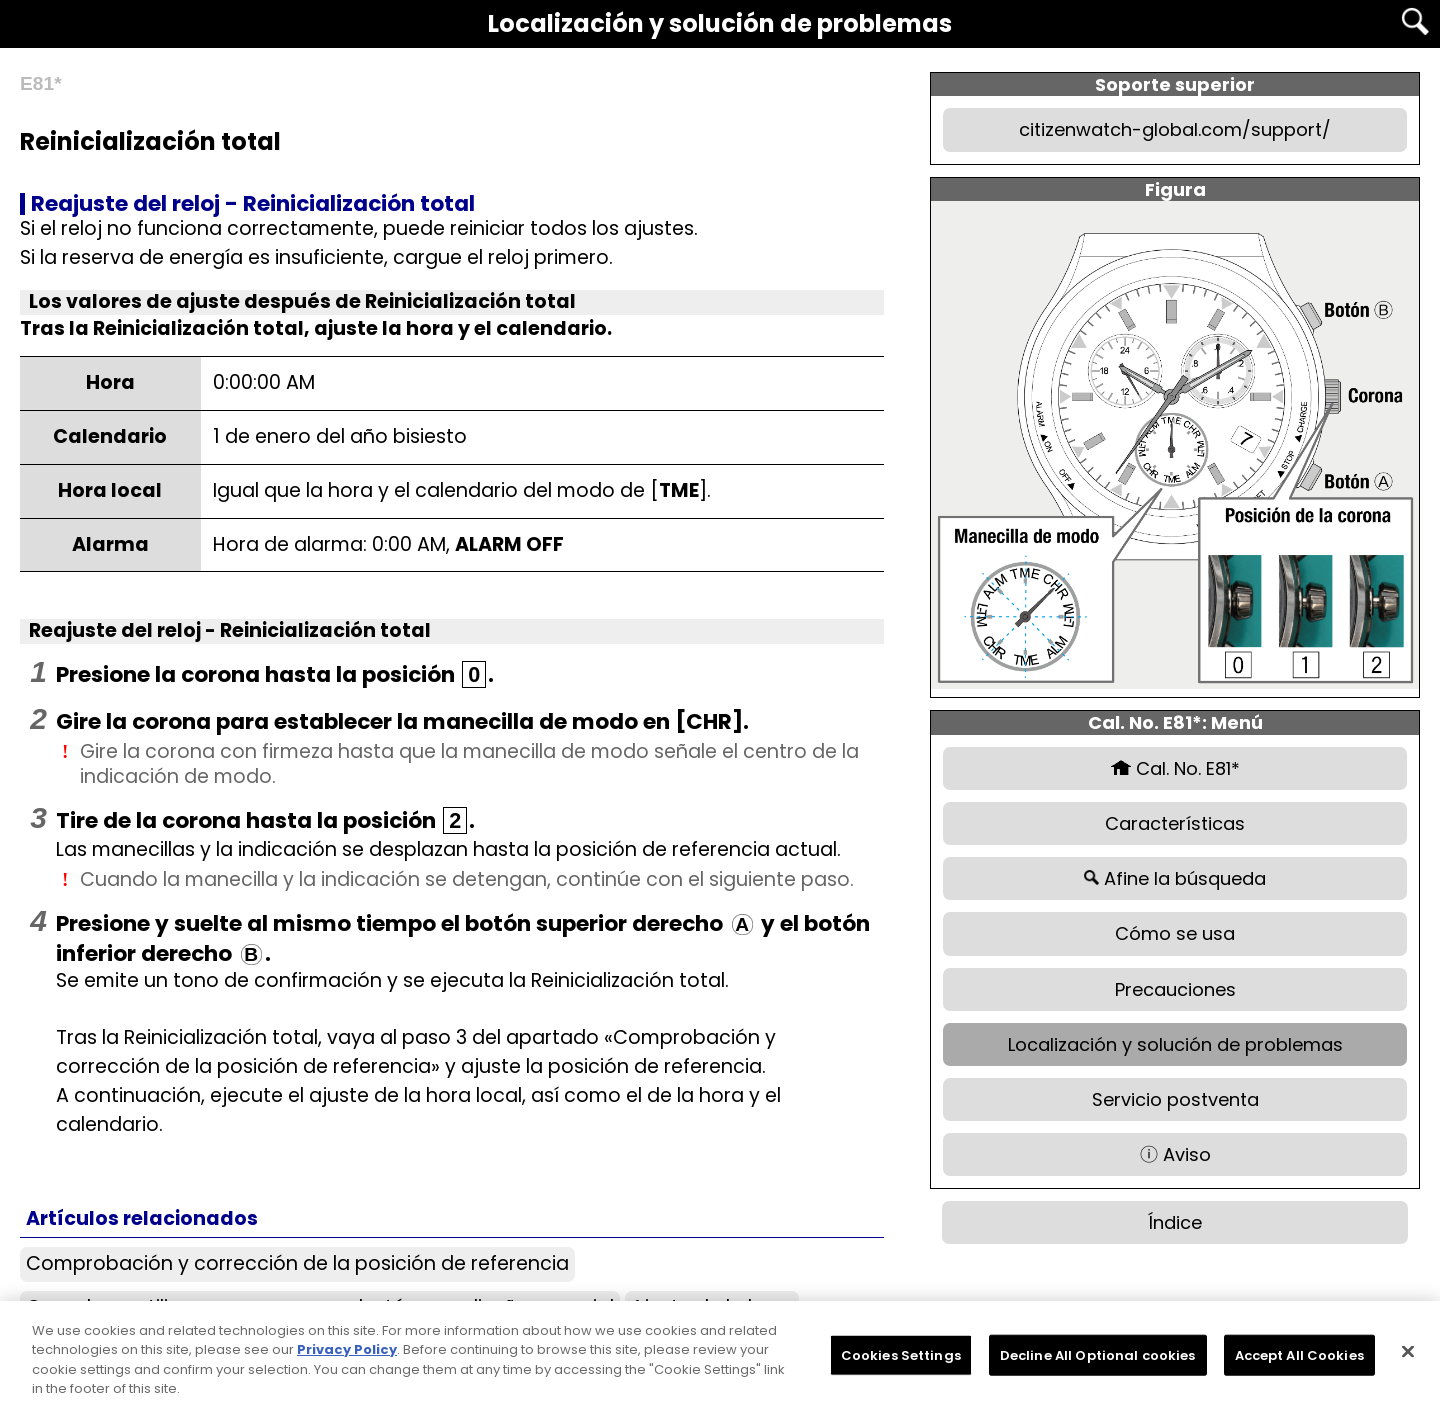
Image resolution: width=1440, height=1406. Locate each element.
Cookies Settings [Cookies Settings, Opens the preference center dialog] (901, 1361)
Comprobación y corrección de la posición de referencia (297, 1263)
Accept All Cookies (1299, 1361)
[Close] (1408, 1358)
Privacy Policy (347, 1356)
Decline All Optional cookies (1098, 1361)
